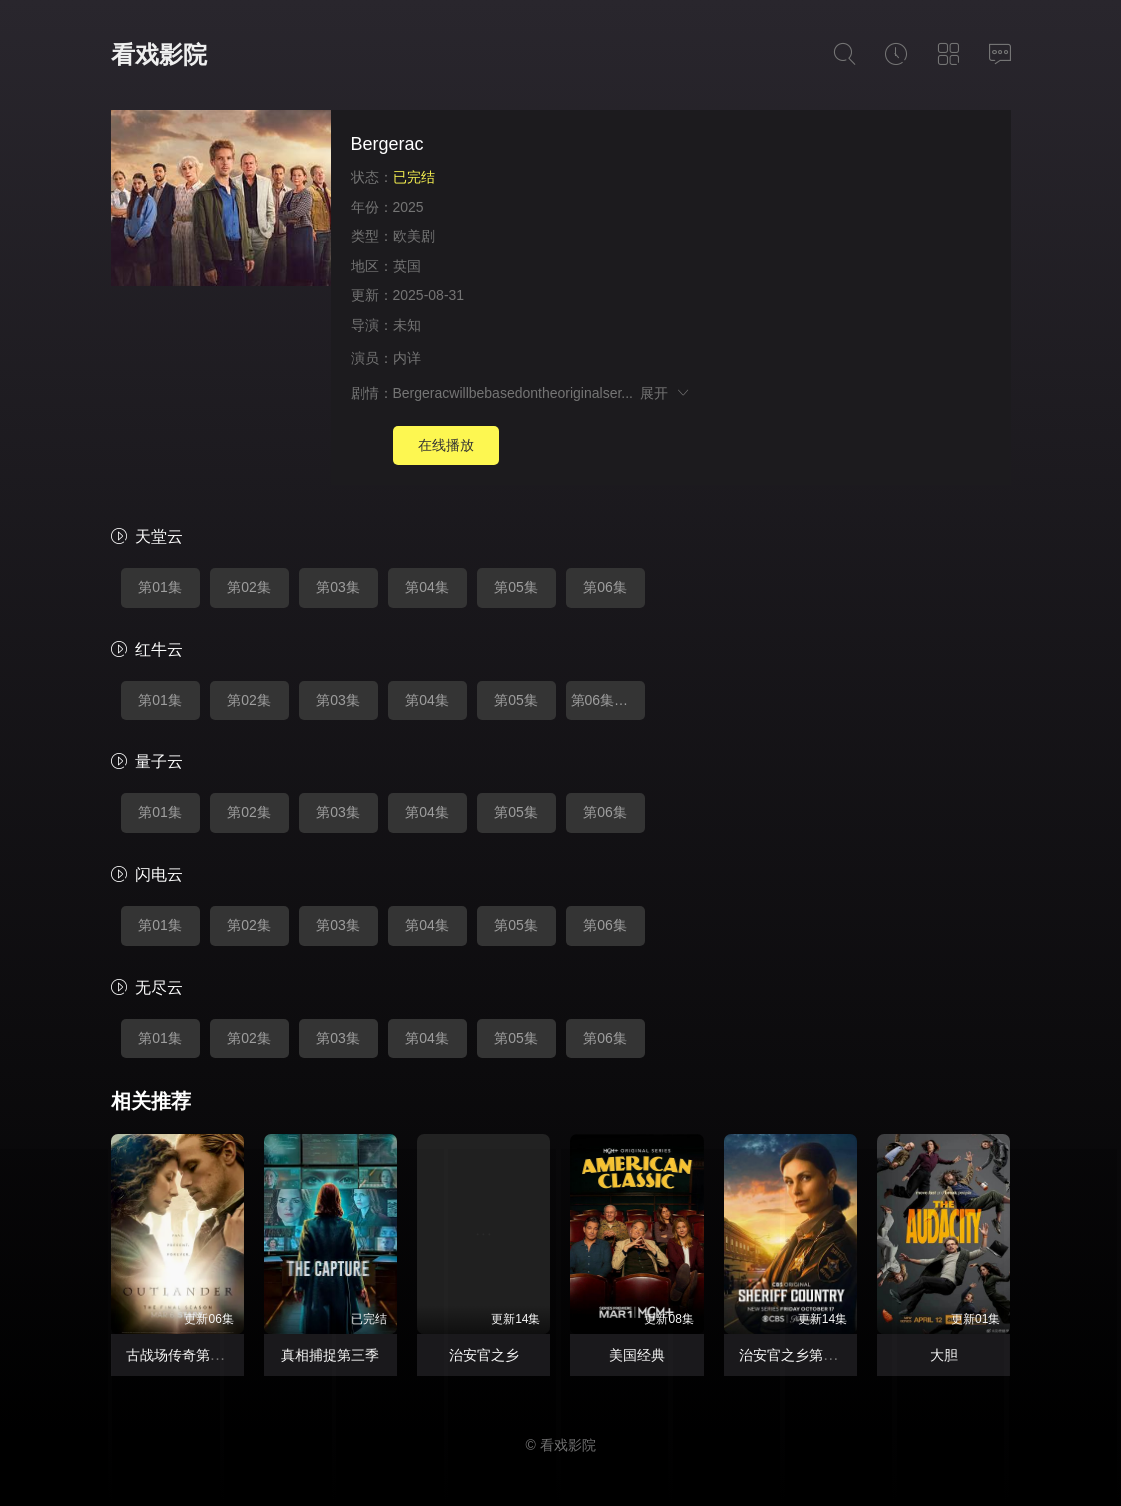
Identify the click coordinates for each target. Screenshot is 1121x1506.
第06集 (605, 587)
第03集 (338, 587)
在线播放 (446, 445)
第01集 (160, 587)
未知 (407, 325)
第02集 (249, 587)
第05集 (516, 587)
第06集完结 (607, 700)
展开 (665, 393)
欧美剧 (414, 236)
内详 (407, 358)
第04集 (427, 587)
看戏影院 (159, 54)
